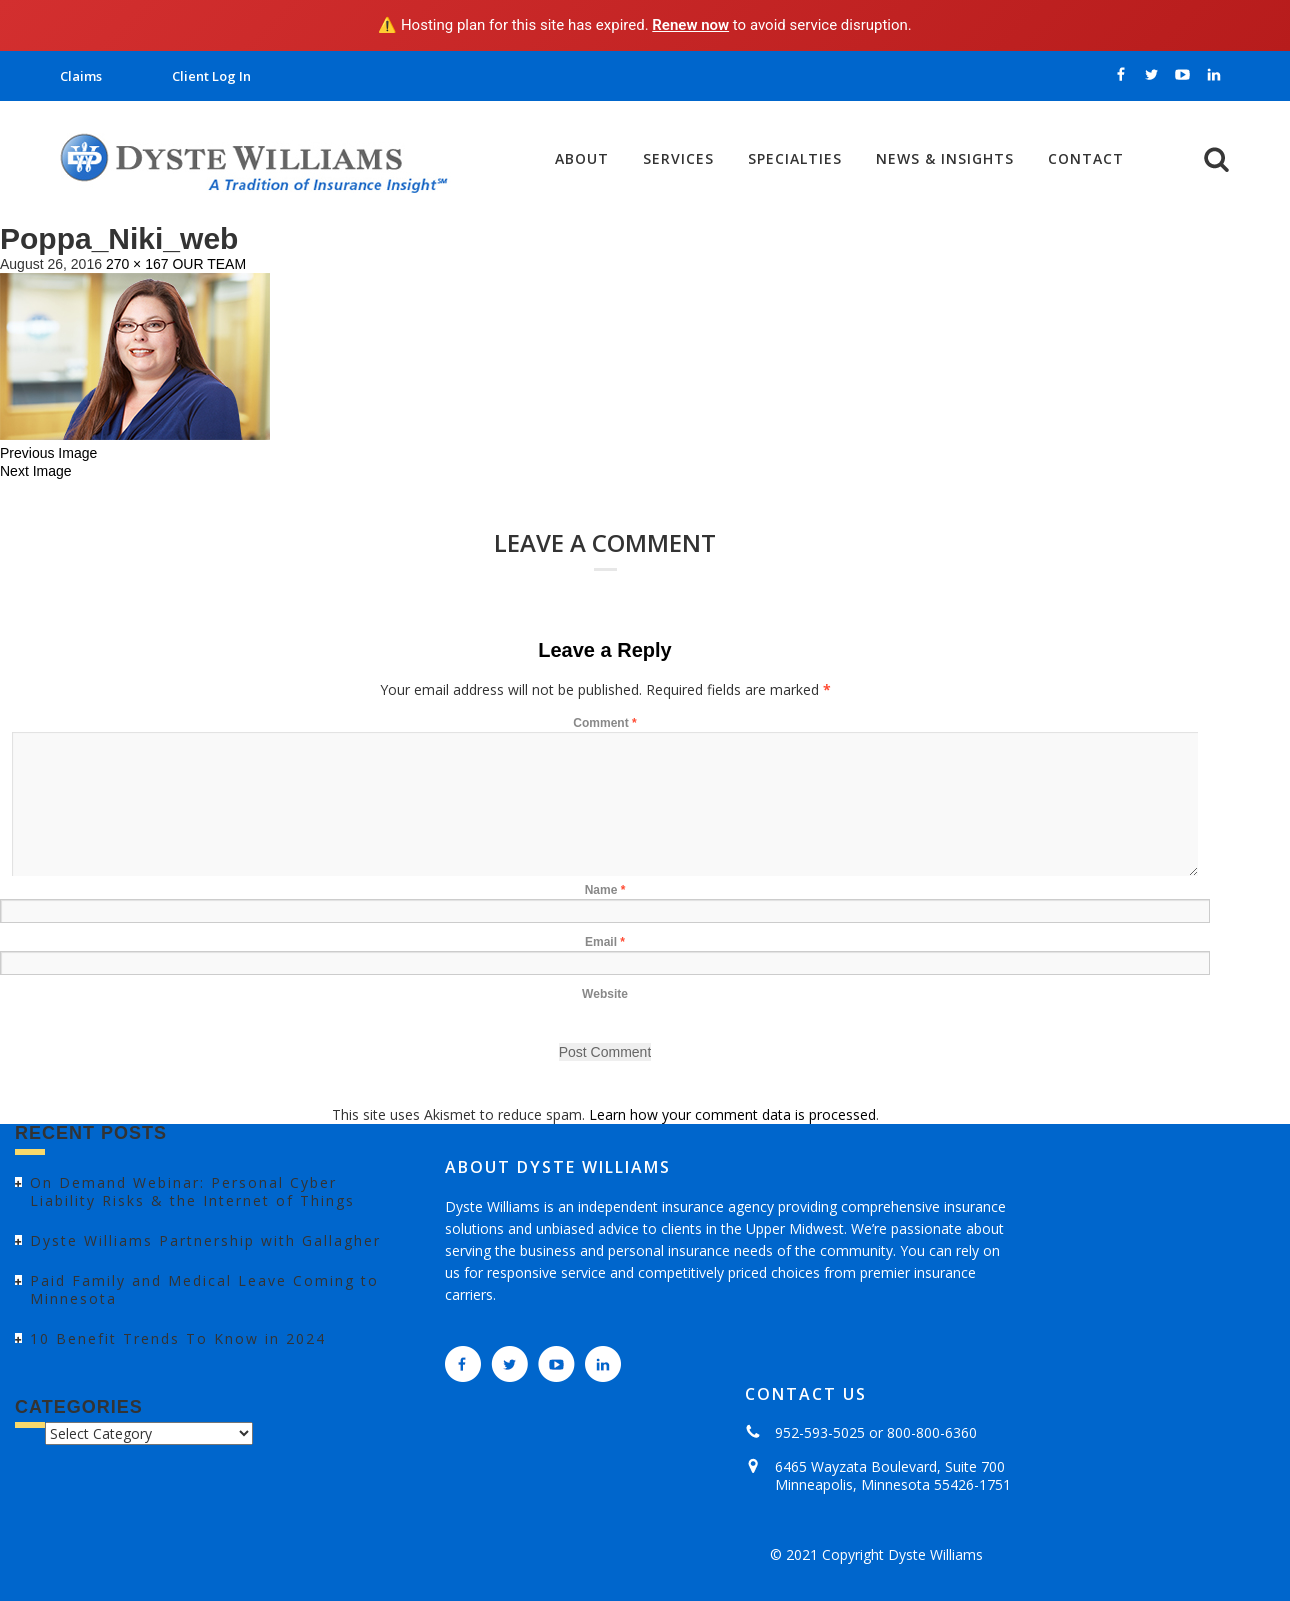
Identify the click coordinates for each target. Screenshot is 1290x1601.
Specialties (795, 159)
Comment (604, 723)
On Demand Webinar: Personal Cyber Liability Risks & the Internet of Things (192, 1191)
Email (605, 942)
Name (605, 890)
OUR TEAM (209, 264)
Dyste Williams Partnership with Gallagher (205, 1240)
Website (605, 994)
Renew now (690, 25)
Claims (81, 76)
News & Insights (945, 159)
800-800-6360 (932, 1432)
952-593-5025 (820, 1432)
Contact (1086, 159)
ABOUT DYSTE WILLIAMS (558, 1167)
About (582, 159)
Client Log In (211, 76)
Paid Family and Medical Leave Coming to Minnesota (204, 1289)
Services (678, 159)
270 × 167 (137, 264)
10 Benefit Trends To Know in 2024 (178, 1338)
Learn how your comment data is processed (732, 1114)
